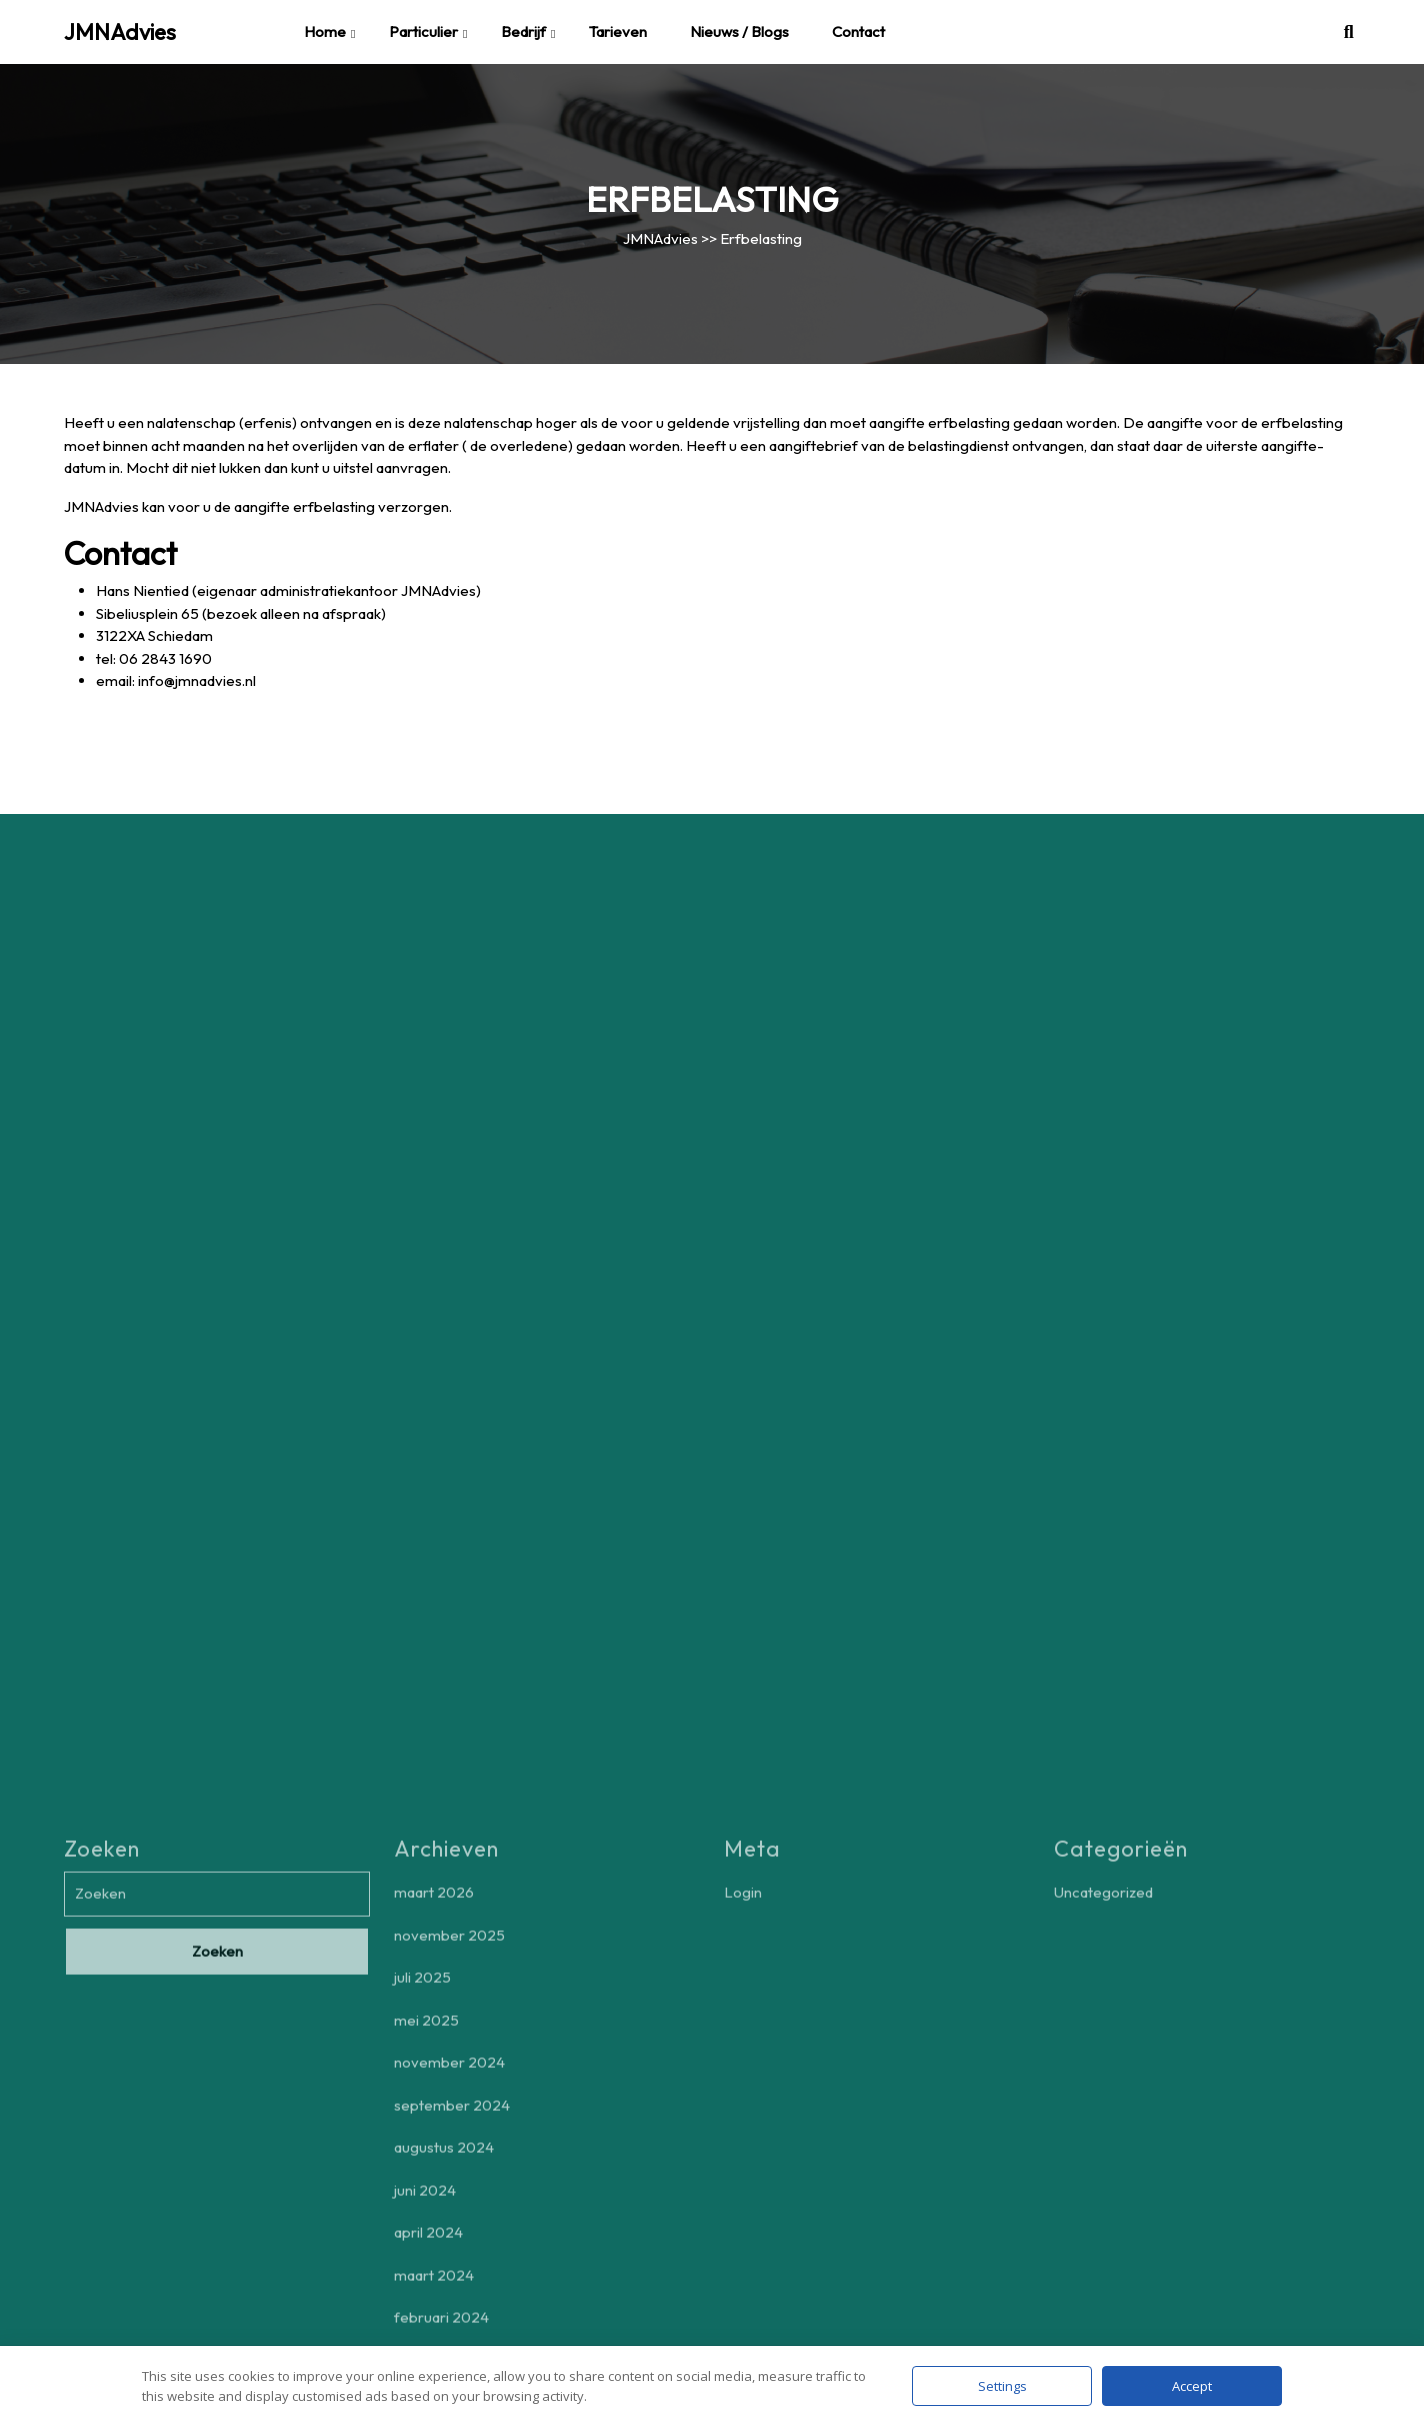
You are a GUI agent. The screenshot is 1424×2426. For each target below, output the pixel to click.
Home (325, 32)
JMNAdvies (120, 32)
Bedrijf (523, 32)
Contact (858, 32)
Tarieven (618, 32)
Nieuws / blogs (739, 32)
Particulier (423, 32)
